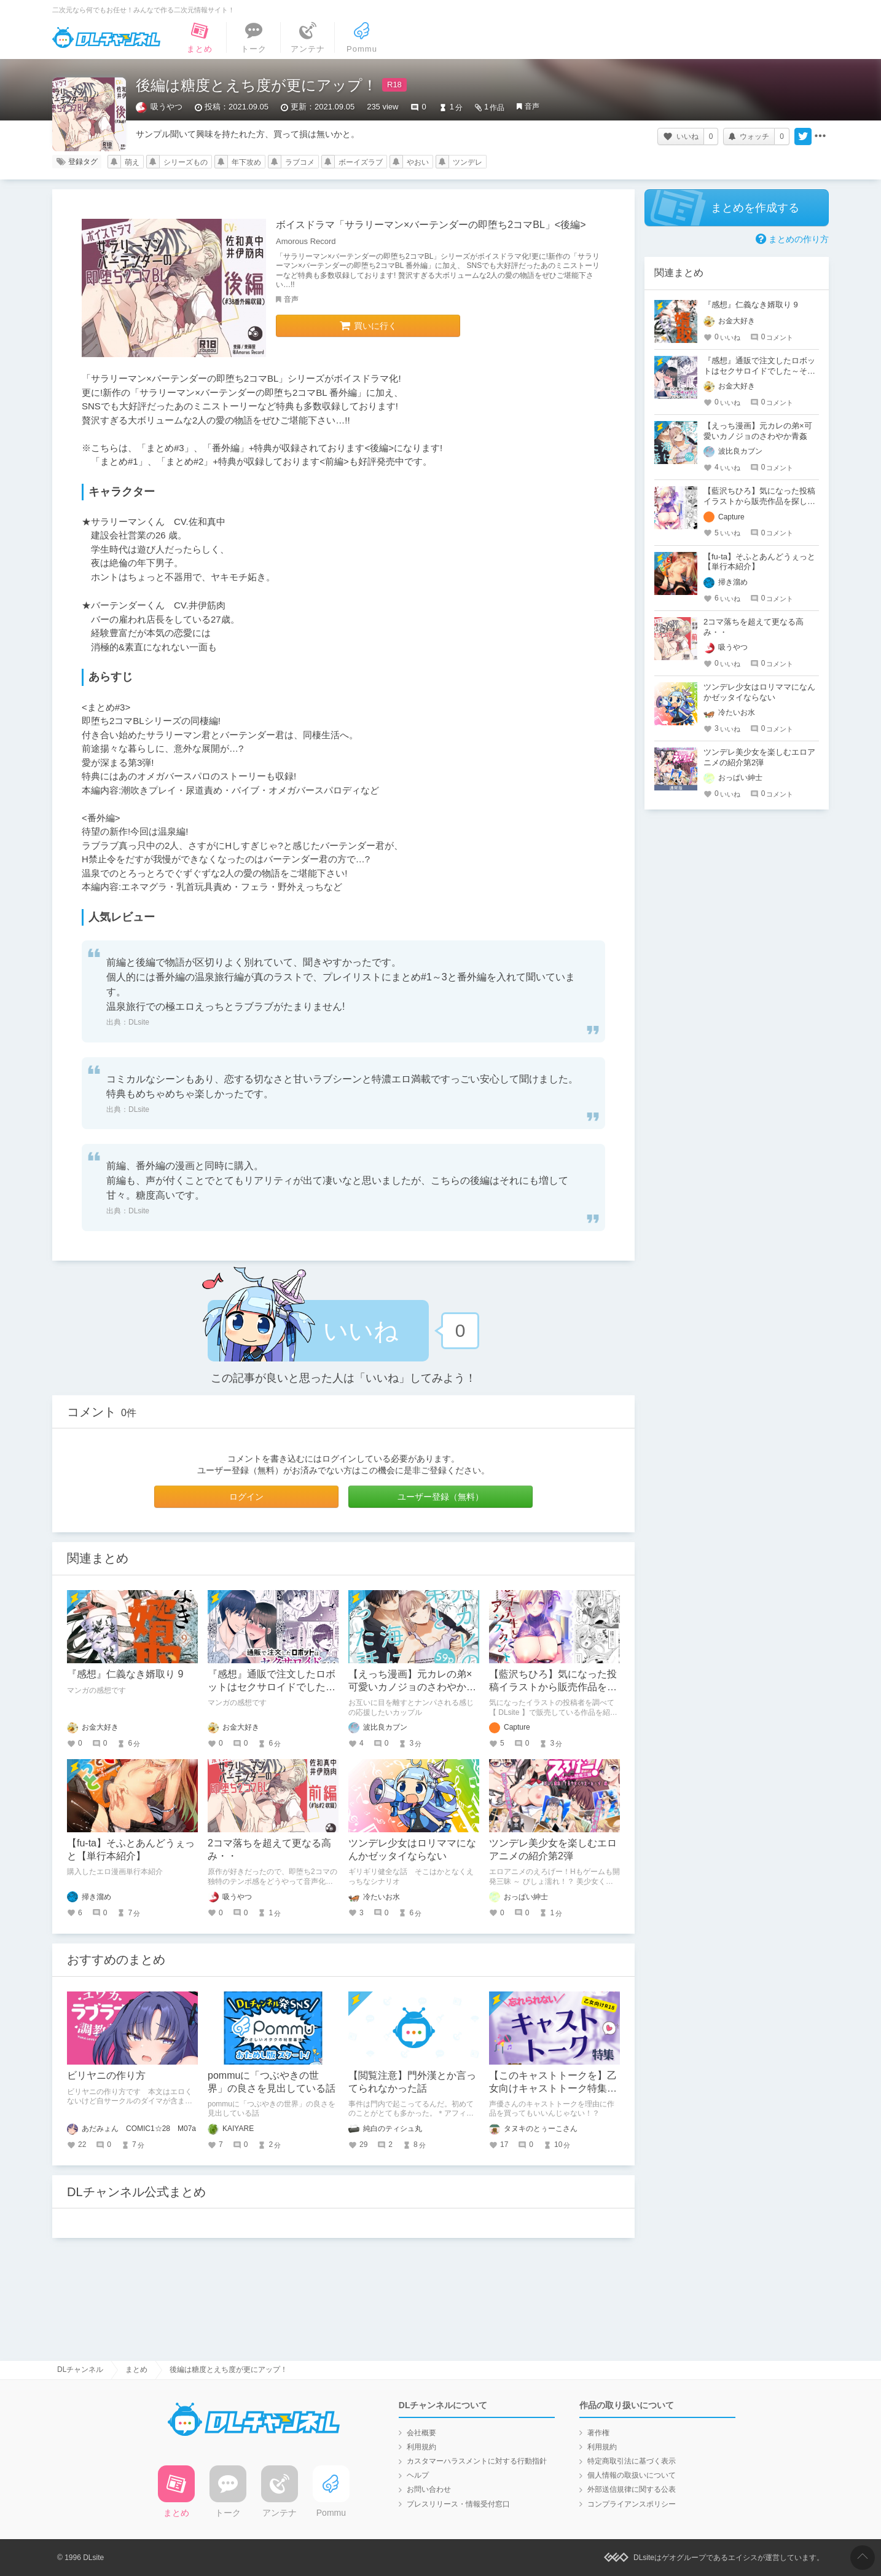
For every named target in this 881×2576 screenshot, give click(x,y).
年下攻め (246, 162)
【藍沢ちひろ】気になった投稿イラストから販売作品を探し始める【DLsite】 (553, 1687)
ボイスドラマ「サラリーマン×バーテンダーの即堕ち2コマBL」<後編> (431, 224)
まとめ (136, 2369)
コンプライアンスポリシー (631, 2504)
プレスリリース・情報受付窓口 (458, 2504)
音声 (532, 106)
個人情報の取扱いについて (631, 2475)
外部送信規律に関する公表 (631, 2489)
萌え (132, 162)
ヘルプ (418, 2475)
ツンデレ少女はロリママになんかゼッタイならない (759, 692)
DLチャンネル (106, 37)
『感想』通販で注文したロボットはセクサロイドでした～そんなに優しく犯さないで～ (271, 1687)
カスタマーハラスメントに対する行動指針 (477, 2461)
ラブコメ (300, 162)
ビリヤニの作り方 (106, 2075)
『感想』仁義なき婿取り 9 (125, 1674)
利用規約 (421, 2447)
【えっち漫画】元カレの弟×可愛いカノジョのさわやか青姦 (412, 1687)
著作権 (598, 2432)
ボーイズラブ (361, 162)
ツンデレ (467, 162)
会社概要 (421, 2432)
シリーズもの (185, 162)
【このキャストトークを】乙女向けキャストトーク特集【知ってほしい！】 (553, 2088)
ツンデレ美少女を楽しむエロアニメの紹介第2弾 (759, 757)
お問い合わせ (429, 2489)
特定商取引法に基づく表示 (631, 2461)
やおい (418, 162)
